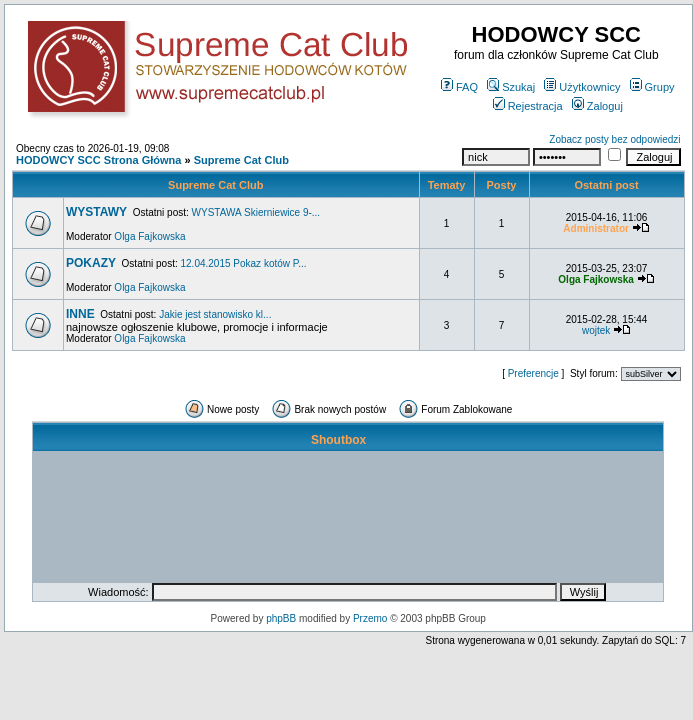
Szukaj (511, 87)
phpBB (281, 618)
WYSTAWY (96, 212)
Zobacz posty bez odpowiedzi (614, 139)
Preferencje (533, 373)
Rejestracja (528, 106)
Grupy (652, 87)
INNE (80, 314)
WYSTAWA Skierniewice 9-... (256, 212)
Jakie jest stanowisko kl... (215, 314)
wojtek (596, 330)
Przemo (370, 618)
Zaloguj (597, 106)
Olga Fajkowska (149, 236)
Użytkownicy (582, 87)
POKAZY (91, 263)
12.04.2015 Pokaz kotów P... (244, 263)
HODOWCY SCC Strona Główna (98, 160)
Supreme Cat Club (241, 160)
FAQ (459, 87)
